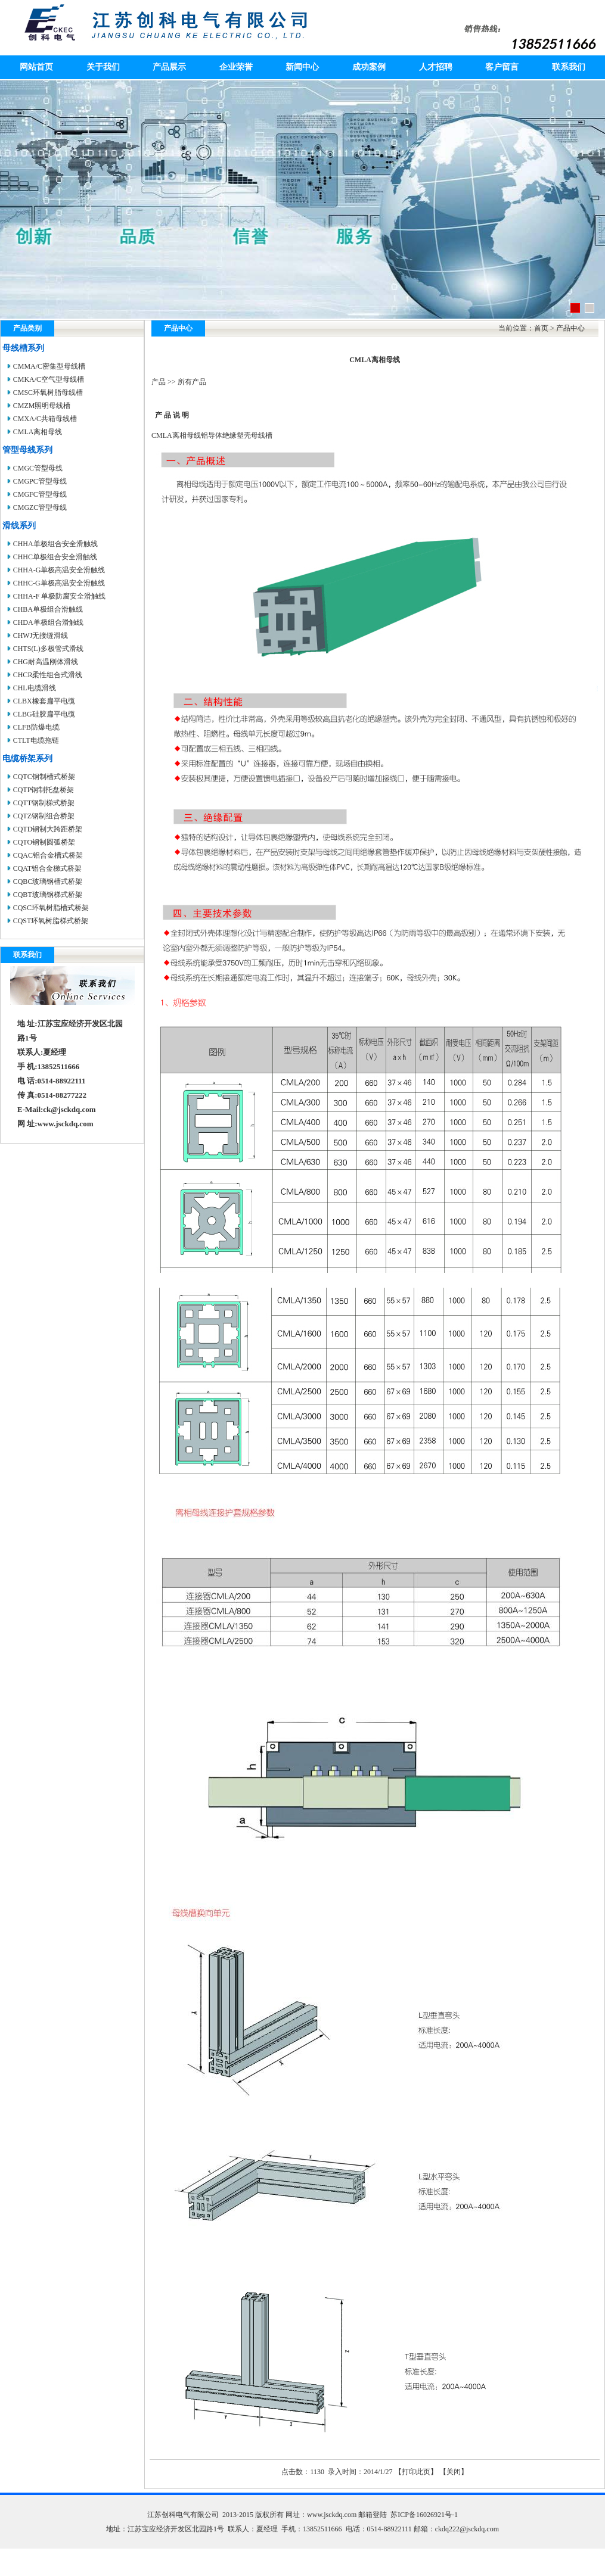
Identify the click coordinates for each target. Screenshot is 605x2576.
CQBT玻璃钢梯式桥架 (47, 894)
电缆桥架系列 (27, 758)
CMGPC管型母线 (40, 481)
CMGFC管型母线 (40, 494)
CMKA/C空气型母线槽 (48, 379)
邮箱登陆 (372, 2514)
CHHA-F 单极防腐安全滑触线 (59, 596)
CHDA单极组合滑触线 (48, 622)
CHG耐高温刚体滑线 (45, 662)
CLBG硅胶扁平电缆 (44, 714)
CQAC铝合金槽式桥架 (48, 855)
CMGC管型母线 (38, 468)
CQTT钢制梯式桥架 (44, 803)
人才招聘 (435, 67)
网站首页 (36, 67)
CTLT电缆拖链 (36, 740)
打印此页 (416, 2472)
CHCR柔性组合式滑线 (48, 675)
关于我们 (103, 67)
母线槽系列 (23, 348)
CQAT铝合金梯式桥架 (47, 868)
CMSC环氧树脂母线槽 (48, 392)
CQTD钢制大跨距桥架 (48, 829)
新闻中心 (302, 67)
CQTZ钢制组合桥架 (44, 816)
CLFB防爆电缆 (36, 727)
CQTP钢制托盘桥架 (44, 790)
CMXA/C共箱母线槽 (45, 419)
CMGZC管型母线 (40, 507)
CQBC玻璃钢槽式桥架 (48, 881)
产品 (158, 382)
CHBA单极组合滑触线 (48, 609)
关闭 (453, 2472)
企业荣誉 (236, 67)
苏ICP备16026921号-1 (424, 2514)
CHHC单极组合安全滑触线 (55, 557)
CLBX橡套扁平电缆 (44, 701)
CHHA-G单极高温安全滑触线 (59, 570)
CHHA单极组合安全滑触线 (55, 544)
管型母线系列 (27, 450)
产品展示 (169, 67)
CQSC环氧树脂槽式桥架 (51, 908)
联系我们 (568, 67)
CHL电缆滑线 (34, 688)
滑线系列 (19, 525)
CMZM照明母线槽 (42, 405)
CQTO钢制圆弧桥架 (44, 842)
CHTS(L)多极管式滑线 (48, 648)
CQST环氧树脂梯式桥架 (51, 921)
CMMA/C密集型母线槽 (49, 366)
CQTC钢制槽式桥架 (44, 777)
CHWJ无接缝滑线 (41, 635)
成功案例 (369, 67)
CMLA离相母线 (38, 432)
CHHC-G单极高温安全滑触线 (59, 583)
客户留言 (502, 67)
